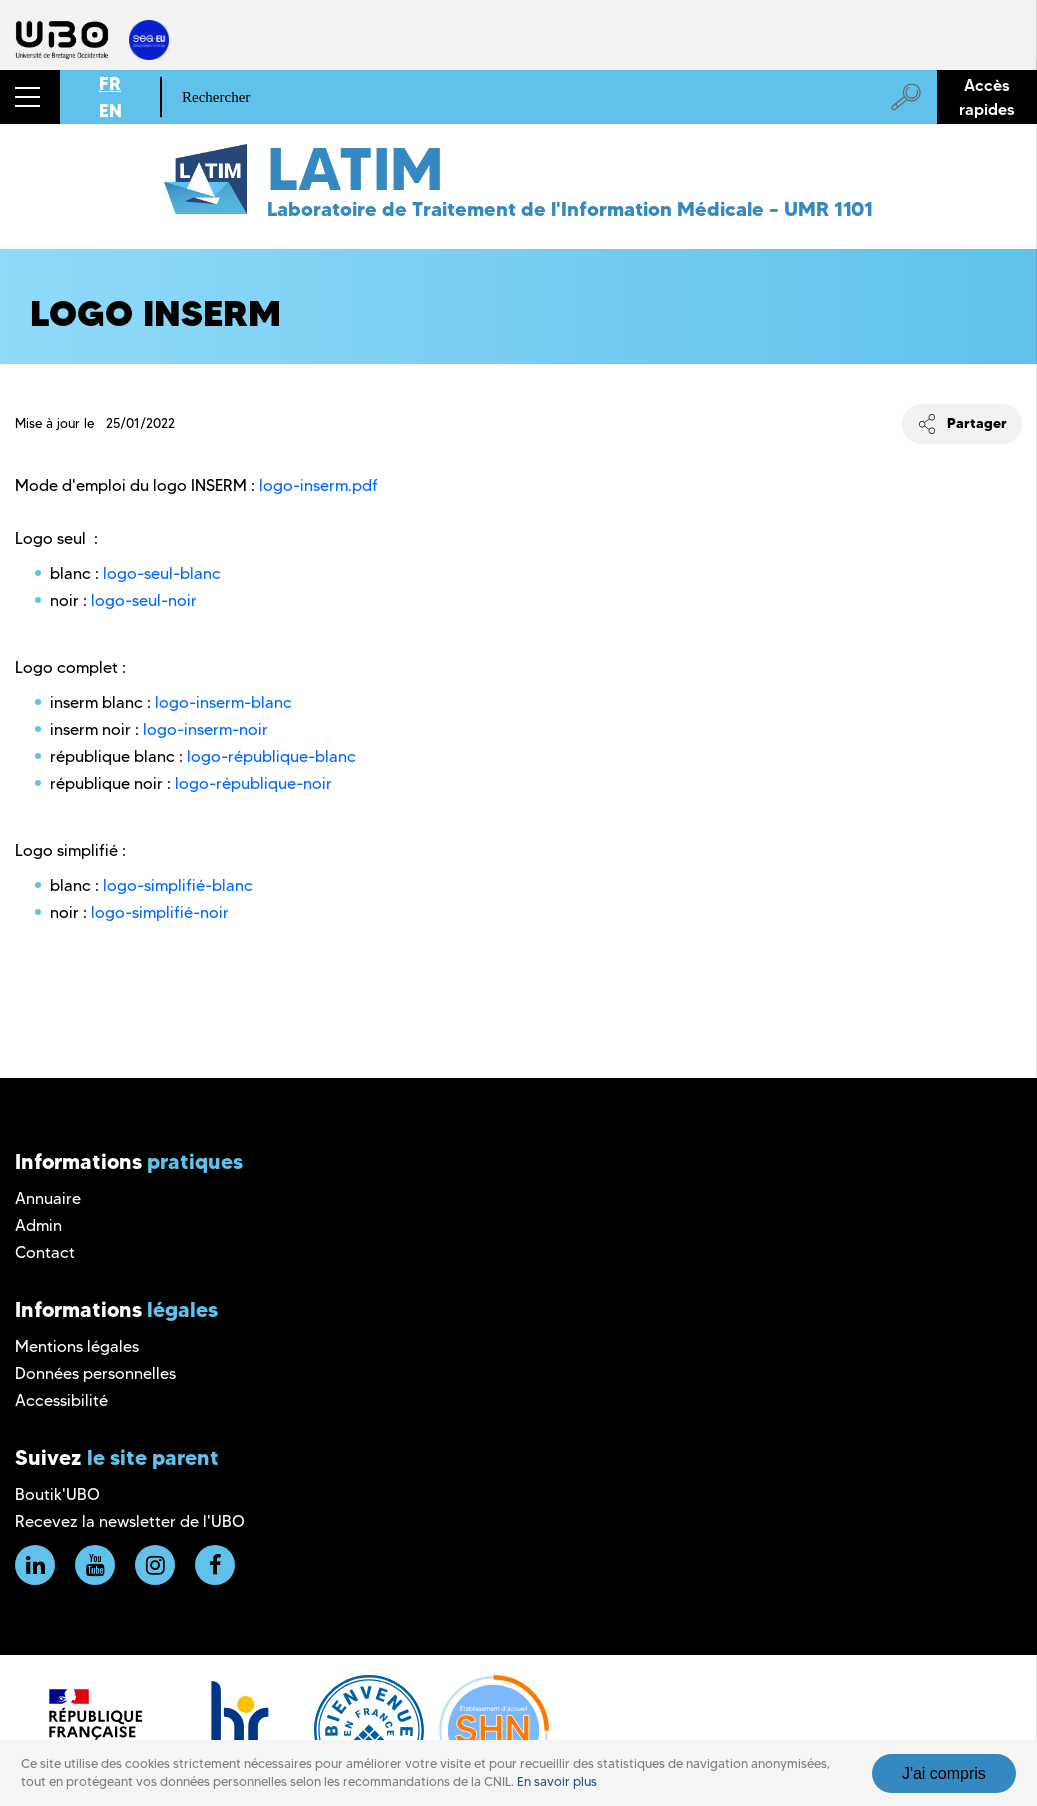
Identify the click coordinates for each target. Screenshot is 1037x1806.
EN (110, 110)
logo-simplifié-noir (160, 912)
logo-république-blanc (271, 756)
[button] (30, 97)
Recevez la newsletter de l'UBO (130, 1521)
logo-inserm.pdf (318, 485)
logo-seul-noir (144, 600)
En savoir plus (557, 1781)
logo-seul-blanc (162, 573)
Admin (38, 1225)
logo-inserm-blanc (223, 702)
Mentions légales (77, 1346)
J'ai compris (944, 1773)
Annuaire (48, 1198)
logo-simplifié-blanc (178, 885)
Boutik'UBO (57, 1494)
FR (110, 83)
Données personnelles (95, 1373)
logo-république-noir (253, 783)
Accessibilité (61, 1400)
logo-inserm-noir (205, 729)
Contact (45, 1252)
